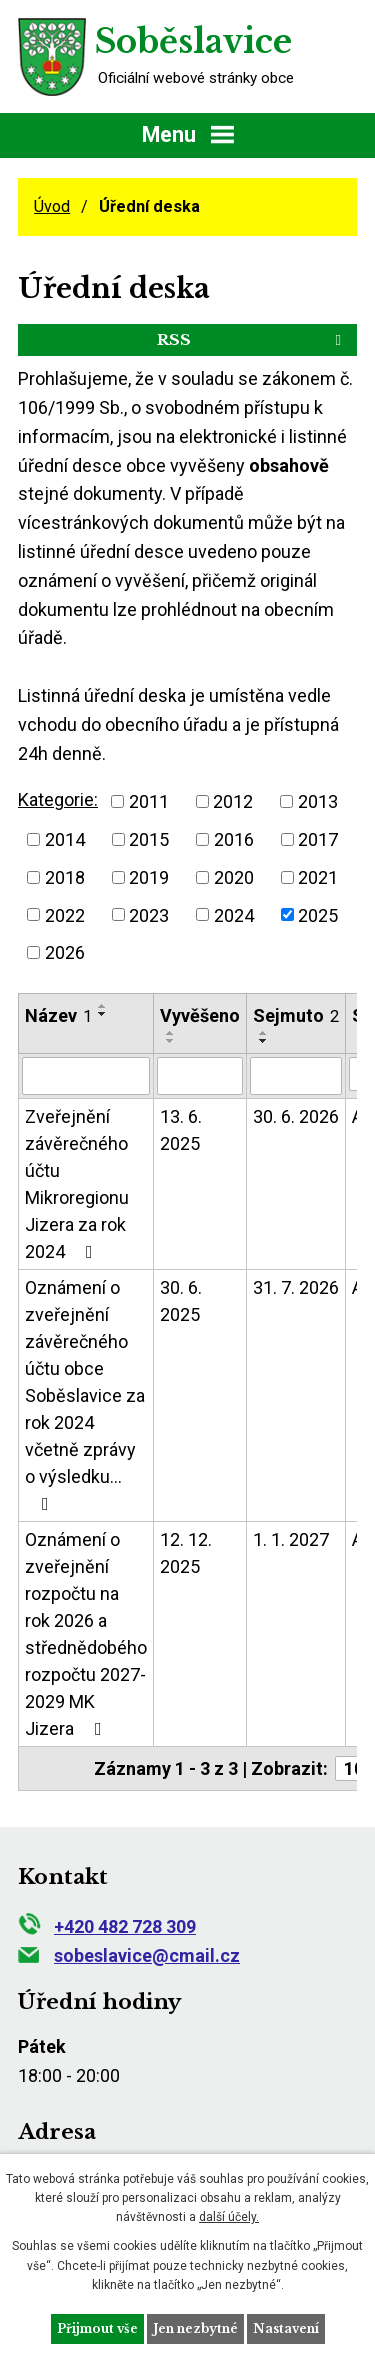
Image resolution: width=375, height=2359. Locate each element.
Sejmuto (296, 1015)
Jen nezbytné (195, 2328)
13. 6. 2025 (181, 1130)
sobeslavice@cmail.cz (129, 1955)
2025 (318, 914)
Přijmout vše (97, 2328)
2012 (233, 801)
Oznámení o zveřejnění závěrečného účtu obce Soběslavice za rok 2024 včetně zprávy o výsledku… (85, 1395)
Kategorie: (58, 799)
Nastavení (286, 2328)
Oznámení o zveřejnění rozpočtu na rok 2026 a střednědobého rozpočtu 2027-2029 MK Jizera (86, 1634)
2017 (318, 839)
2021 (318, 877)
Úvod (52, 206)
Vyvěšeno (200, 1015)
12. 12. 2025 (186, 1553)
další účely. (229, 2217)
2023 (149, 914)
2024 (234, 914)
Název (58, 1015)
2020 (234, 877)
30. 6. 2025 (181, 1301)
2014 (65, 839)
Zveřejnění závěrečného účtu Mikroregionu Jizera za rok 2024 (77, 1184)
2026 (65, 952)
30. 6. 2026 (296, 1116)
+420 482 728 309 (107, 1926)
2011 (149, 801)
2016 (234, 839)
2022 (65, 914)
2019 (149, 877)
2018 (65, 877)
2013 (318, 801)
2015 (149, 839)
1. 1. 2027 (291, 1539)
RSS (252, 339)
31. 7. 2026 (296, 1287)
